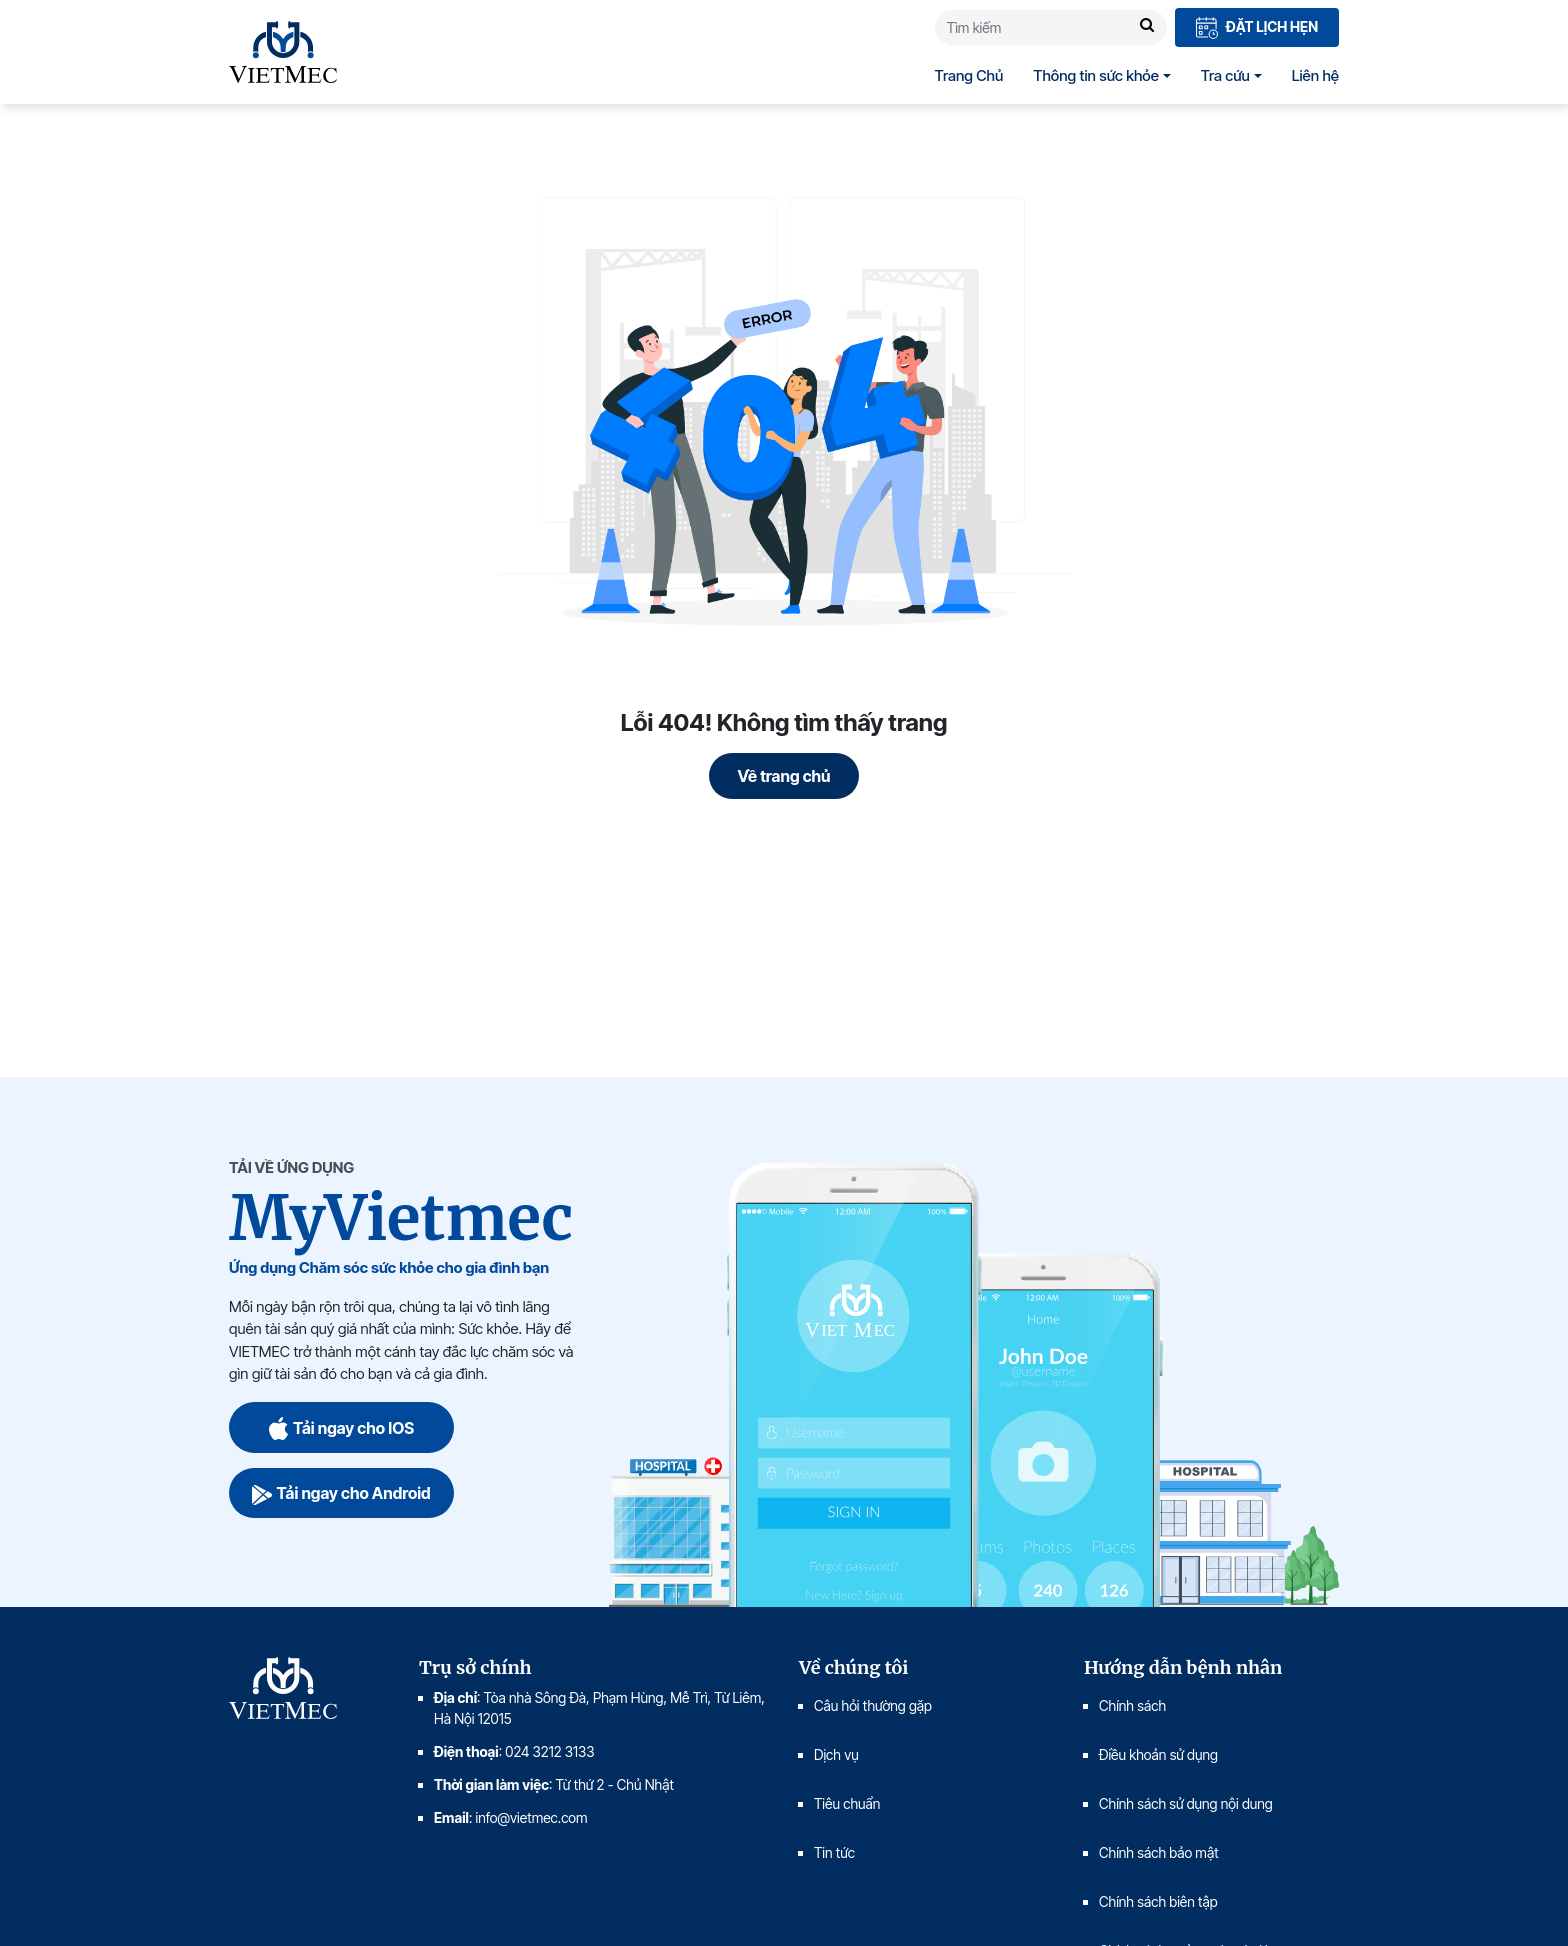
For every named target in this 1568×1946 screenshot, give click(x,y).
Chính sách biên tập (1160, 1901)
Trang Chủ (969, 75)
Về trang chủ (784, 776)
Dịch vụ (836, 1754)
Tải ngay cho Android (341, 1493)
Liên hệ (1315, 75)
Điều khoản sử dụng (1158, 1754)
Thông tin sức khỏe (1096, 75)
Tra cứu (1225, 75)
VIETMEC (283, 52)
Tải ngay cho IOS (341, 1427)
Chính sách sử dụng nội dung (1186, 1803)
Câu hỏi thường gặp (873, 1705)
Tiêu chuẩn (847, 1803)
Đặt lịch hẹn (1257, 28)
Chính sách (1132, 1705)
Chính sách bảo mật (1159, 1852)
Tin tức (834, 1852)
